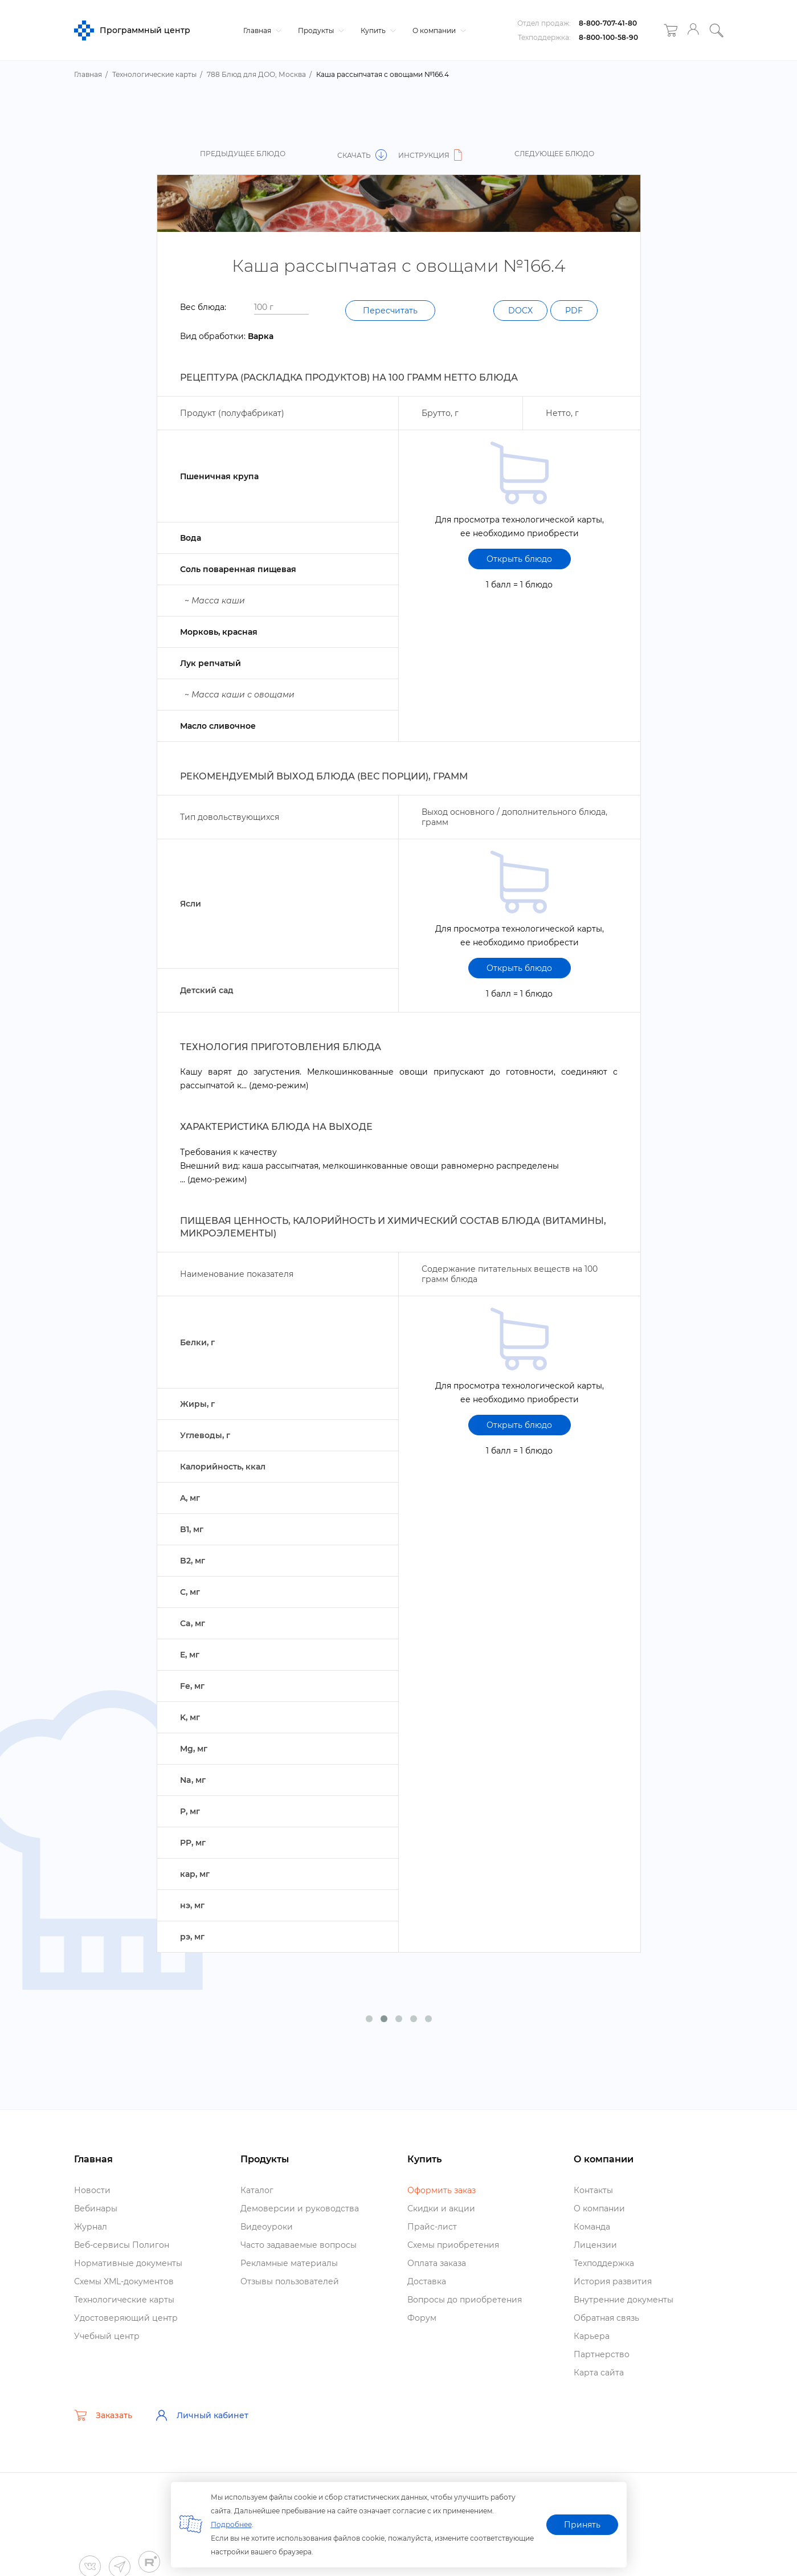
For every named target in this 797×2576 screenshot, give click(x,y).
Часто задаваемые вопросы (298, 2245)
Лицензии (595, 2245)
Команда (592, 2227)
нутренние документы (623, 2300)
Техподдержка (604, 2263)
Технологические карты (124, 2300)
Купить (377, 30)
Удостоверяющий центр (126, 2318)
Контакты (593, 2190)
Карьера (592, 2336)
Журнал (90, 2227)
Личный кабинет (201, 2415)
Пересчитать (390, 310)
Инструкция (431, 155)
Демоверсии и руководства (299, 2208)
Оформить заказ (441, 2190)
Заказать (103, 2415)
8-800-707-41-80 (608, 23)
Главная (261, 30)
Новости (92, 2190)
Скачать (362, 155)
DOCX (520, 310)
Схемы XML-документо (124, 2281)
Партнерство (602, 2354)
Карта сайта (599, 2372)
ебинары (95, 2208)
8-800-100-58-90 (608, 37)
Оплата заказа (436, 2263)
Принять (582, 2525)
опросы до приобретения (464, 2300)
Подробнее (231, 2524)
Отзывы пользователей (289, 2281)
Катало (256, 2190)
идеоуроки (266, 2227)
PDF (574, 310)
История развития (613, 2281)
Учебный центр (107, 2336)
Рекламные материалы (289, 2263)
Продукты (319, 30)
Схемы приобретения (453, 2245)
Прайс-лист (432, 2227)
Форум (421, 2318)
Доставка (426, 2281)
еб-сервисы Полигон (121, 2245)
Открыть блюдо (519, 559)
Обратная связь (606, 2318)
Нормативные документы (128, 2263)
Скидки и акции (441, 2208)
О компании (437, 30)
